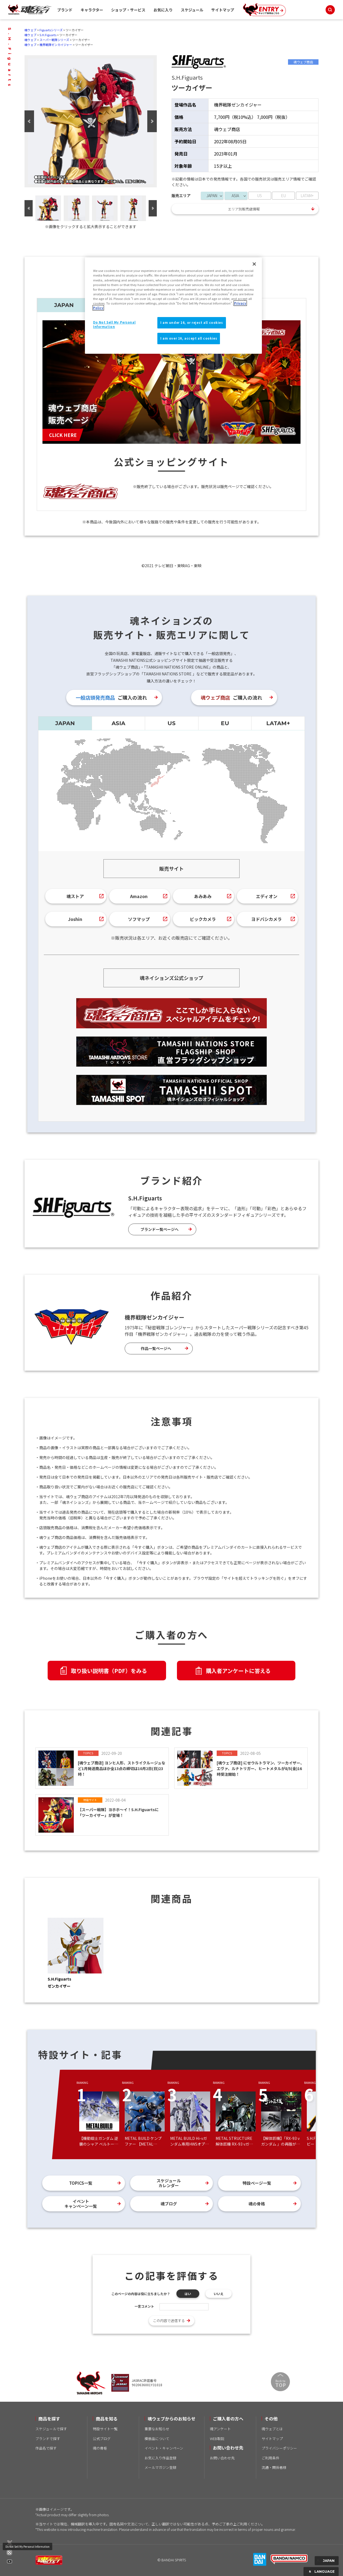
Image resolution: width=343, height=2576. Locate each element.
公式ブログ (102, 2438)
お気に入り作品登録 (160, 2457)
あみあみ (203, 896)
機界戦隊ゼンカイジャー (55, 44)
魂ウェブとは (272, 2428)
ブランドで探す (47, 2438)
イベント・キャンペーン (164, 2448)
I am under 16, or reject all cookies (191, 322)
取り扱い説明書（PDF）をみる (109, 1671)
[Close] (254, 264)
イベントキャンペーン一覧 (81, 2203)
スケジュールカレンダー (169, 2183)
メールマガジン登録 (160, 2467)
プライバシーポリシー (279, 2448)
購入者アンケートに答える (238, 1671)
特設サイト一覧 (105, 2428)
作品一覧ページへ (156, 1348)
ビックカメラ (203, 919)
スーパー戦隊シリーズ (54, 40)
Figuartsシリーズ (51, 30)
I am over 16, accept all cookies (188, 338)
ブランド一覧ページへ (159, 1229)
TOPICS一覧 (80, 2183)
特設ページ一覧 (257, 2183)
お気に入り (163, 10)
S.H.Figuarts (47, 35)
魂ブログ (169, 2203)
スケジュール (192, 10)
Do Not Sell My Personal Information (27, 2546)
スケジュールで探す (51, 2428)
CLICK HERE (63, 435)
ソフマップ (139, 919)
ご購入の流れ (111, 697)
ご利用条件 (270, 2457)
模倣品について (157, 2438)
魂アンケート (220, 2428)
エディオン (266, 896)
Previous (29, 121)
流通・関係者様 (274, 2467)
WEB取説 (217, 2438)
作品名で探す (46, 2448)
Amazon (139, 896)
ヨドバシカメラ (266, 919)
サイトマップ (222, 10)
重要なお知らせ (157, 2428)
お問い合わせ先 (222, 2457)
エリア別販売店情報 (244, 209)
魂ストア (75, 896)
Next (152, 121)
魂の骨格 (257, 2203)
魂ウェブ (30, 30)
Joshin (75, 919)
